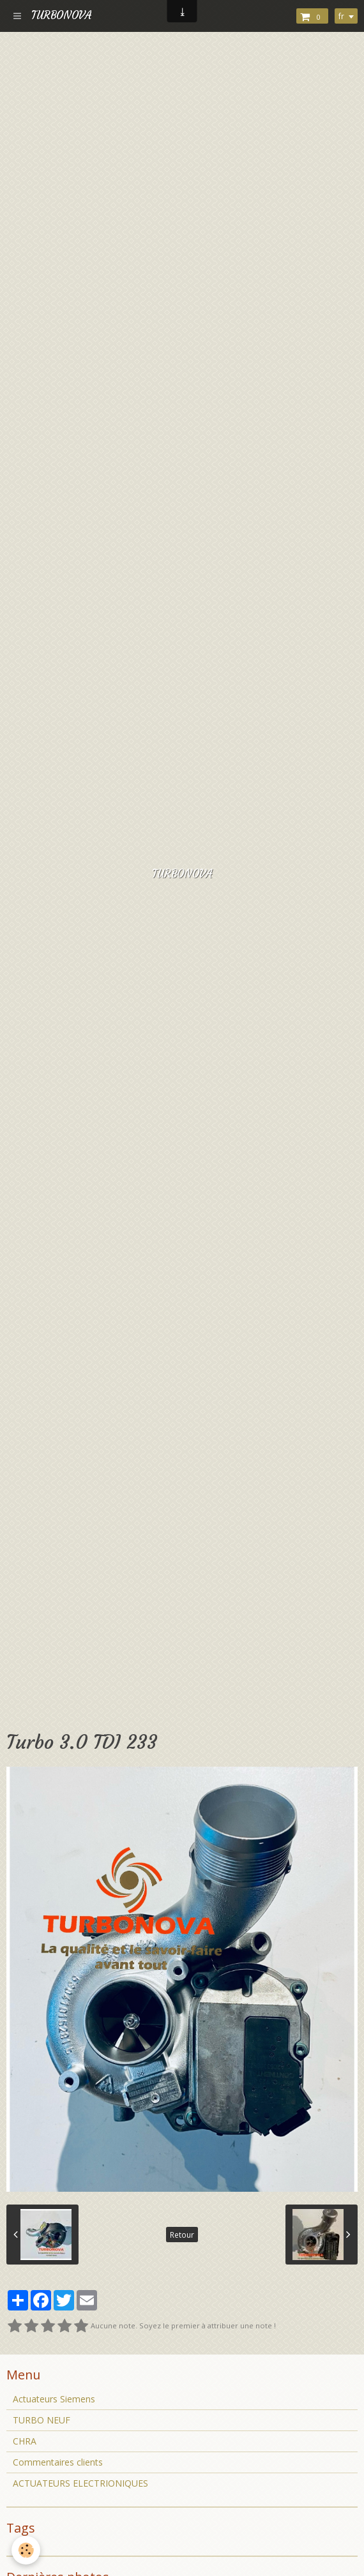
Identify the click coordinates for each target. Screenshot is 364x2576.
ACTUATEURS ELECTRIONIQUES (80, 2483)
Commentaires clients (58, 2462)
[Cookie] (25, 2550)
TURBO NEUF (41, 2420)
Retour (182, 2234)
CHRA (24, 2441)
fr (341, 16)
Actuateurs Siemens (54, 2399)
